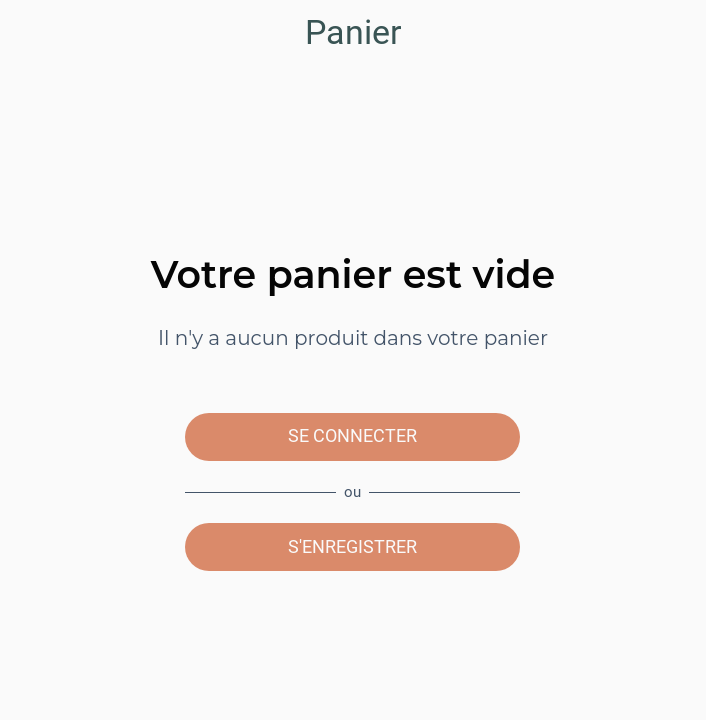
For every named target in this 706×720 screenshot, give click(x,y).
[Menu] (32, 32)
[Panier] (674, 32)
